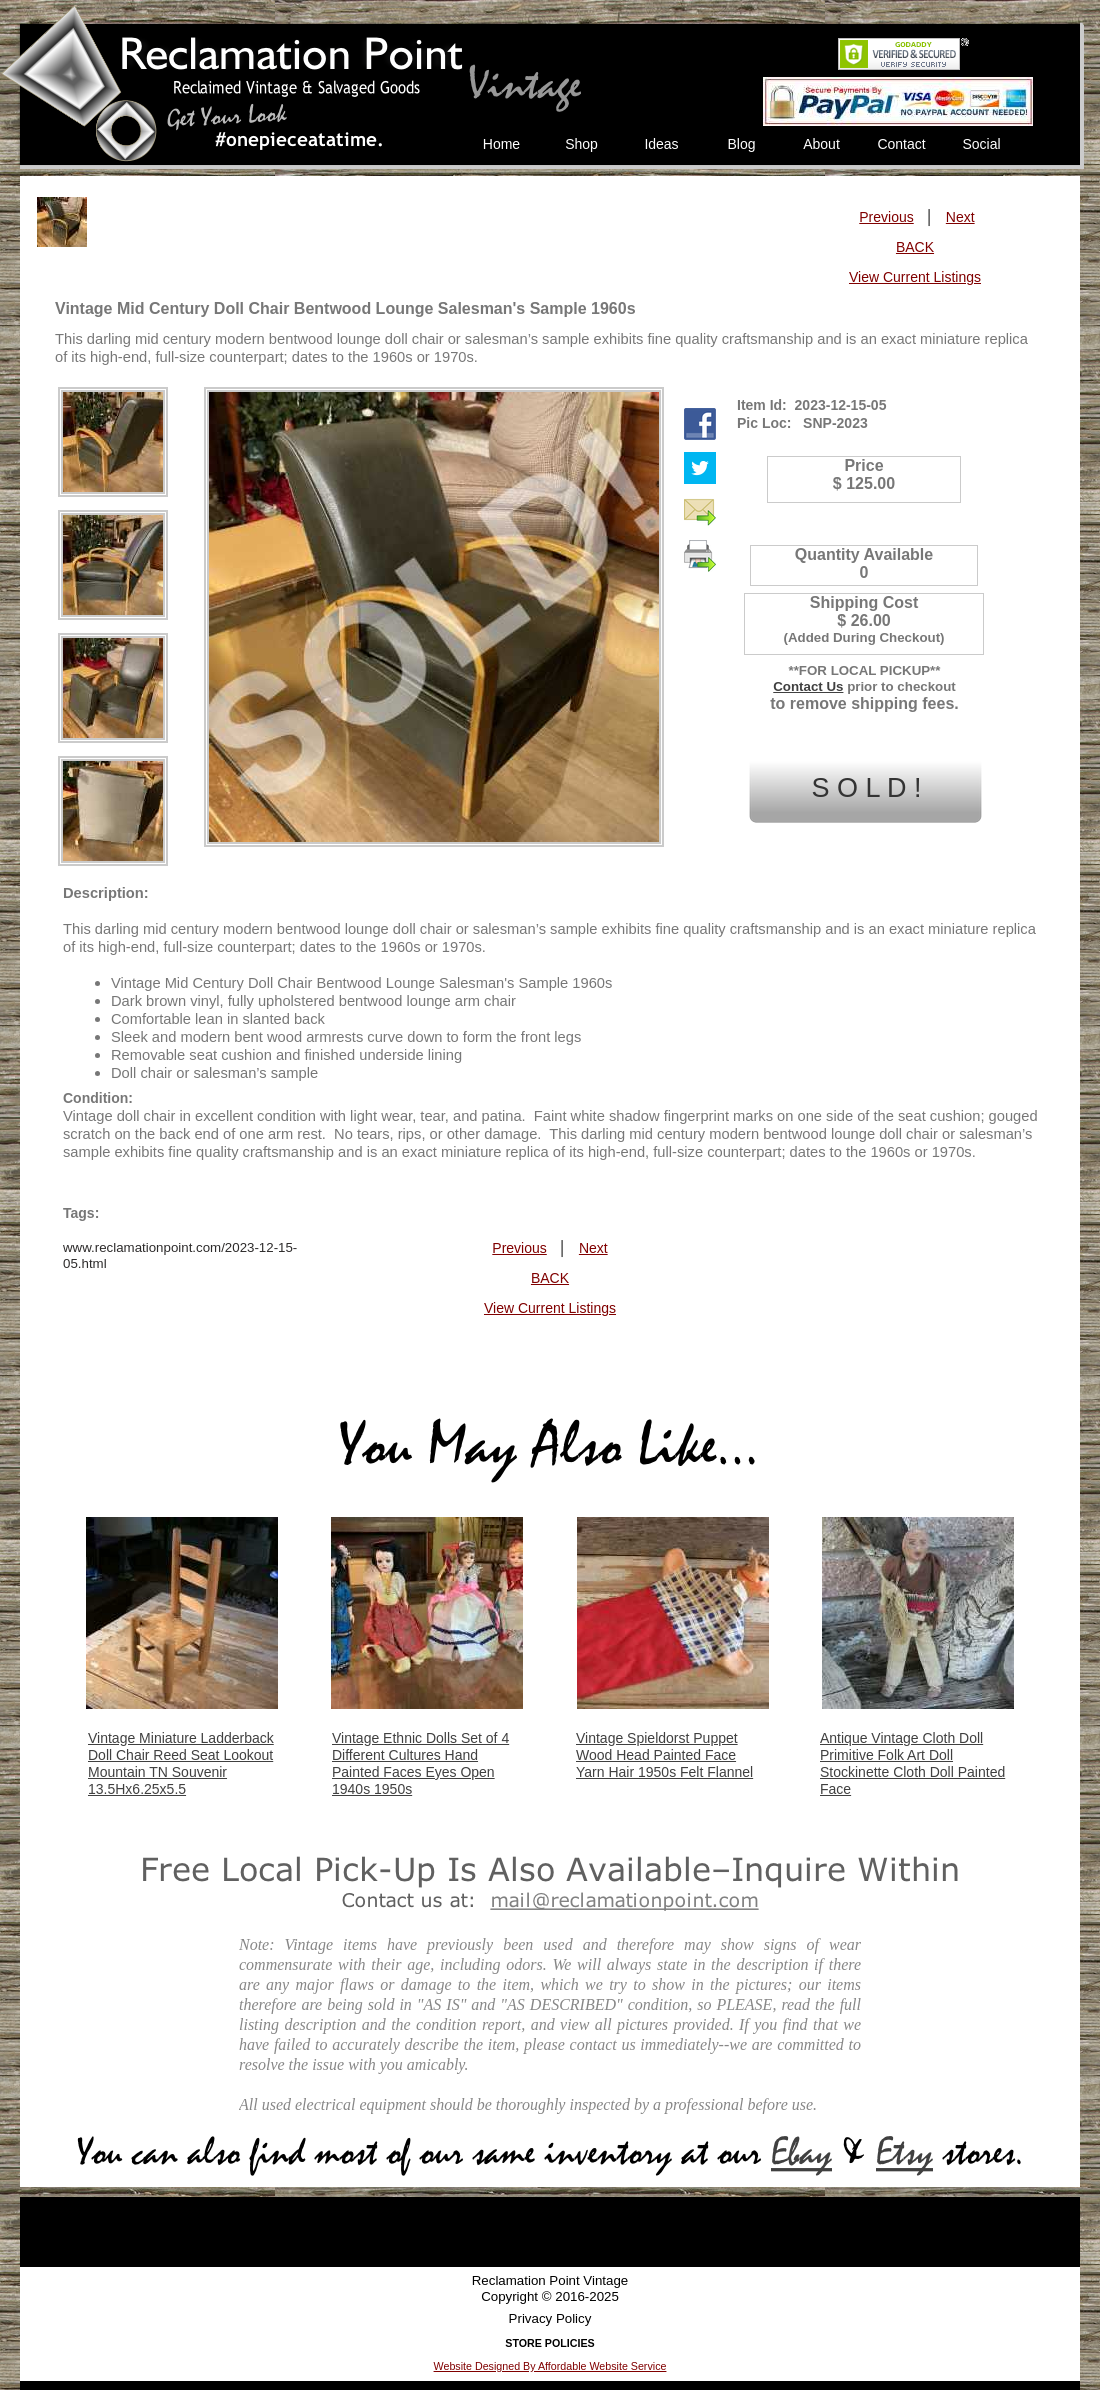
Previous (886, 217)
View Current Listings (915, 277)
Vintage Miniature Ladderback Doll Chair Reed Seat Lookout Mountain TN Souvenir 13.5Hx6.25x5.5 (181, 1763)
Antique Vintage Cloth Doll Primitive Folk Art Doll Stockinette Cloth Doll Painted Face (912, 1763)
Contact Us (808, 686)
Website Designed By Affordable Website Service (550, 2366)
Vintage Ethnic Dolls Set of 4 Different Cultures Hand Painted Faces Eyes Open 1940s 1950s (420, 1763)
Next (960, 217)
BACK (915, 247)
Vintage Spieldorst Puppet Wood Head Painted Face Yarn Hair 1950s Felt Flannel (664, 1755)
